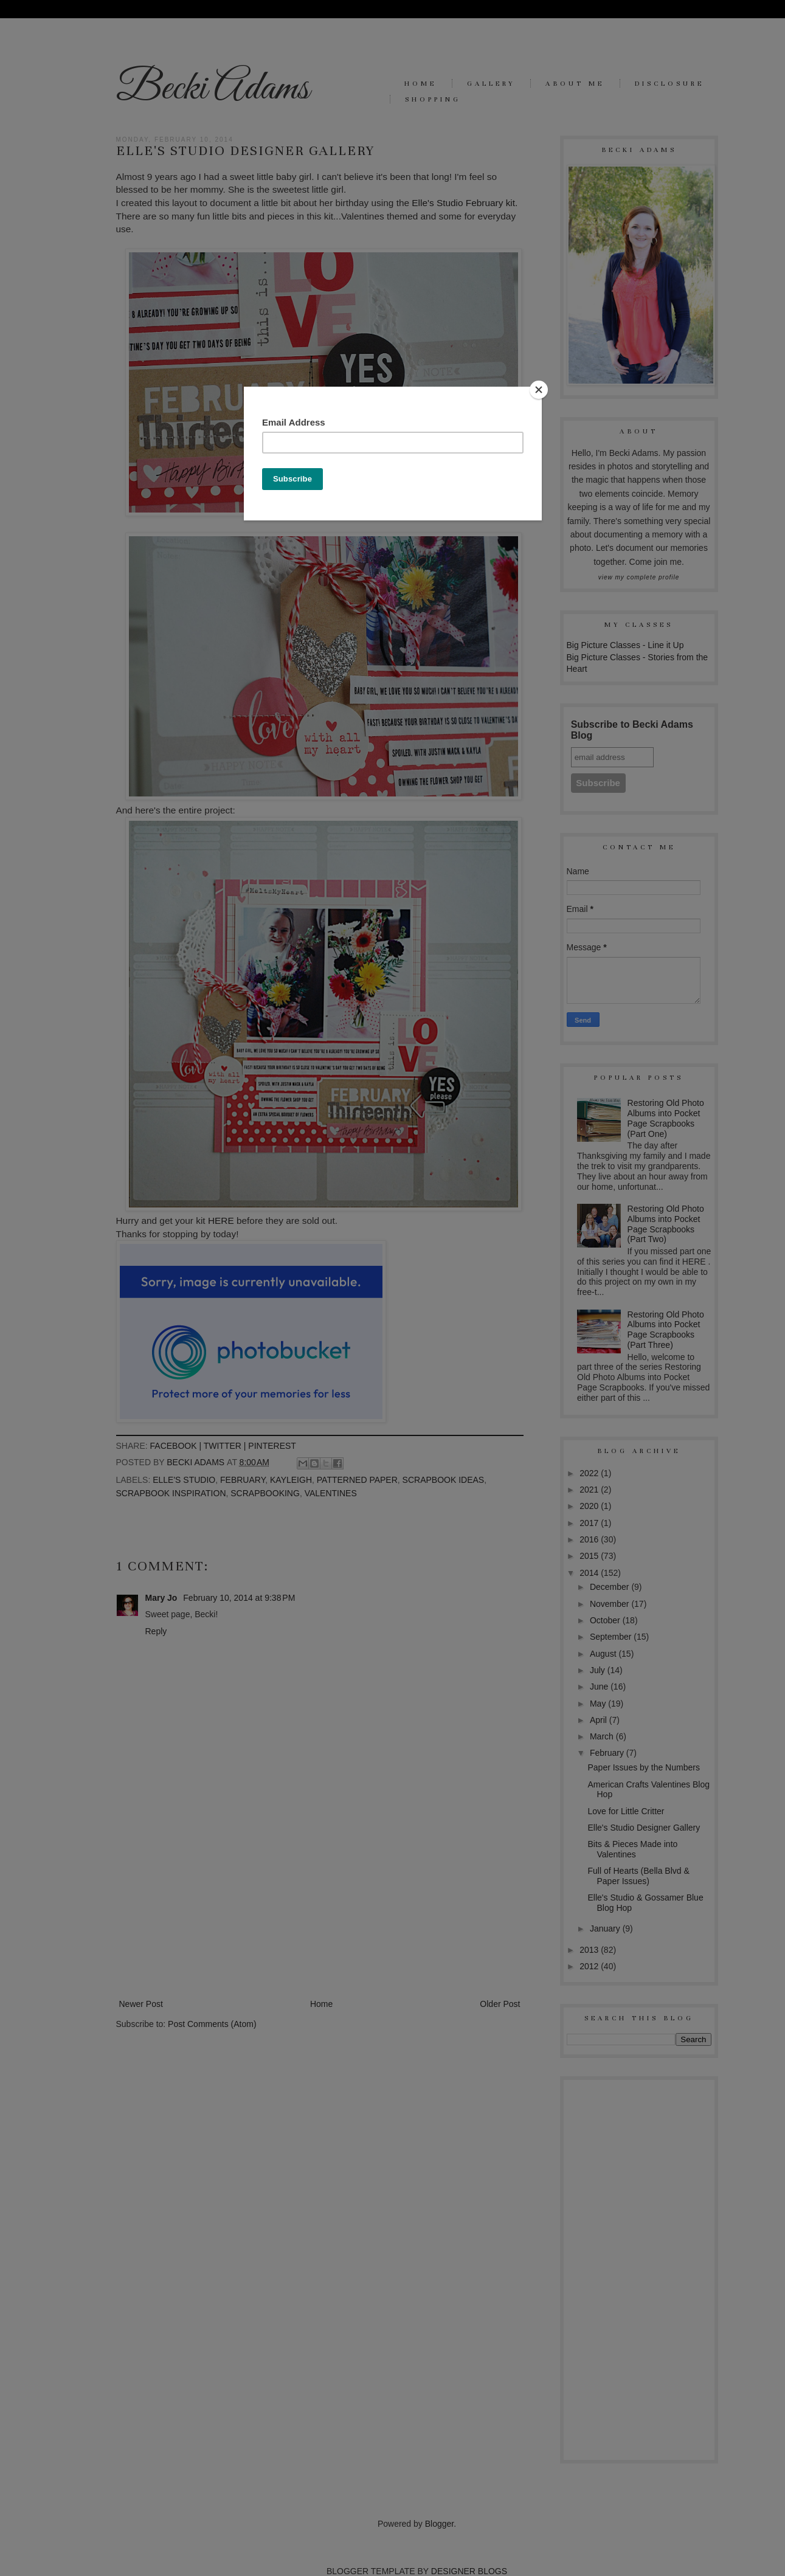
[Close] (539, 390)
